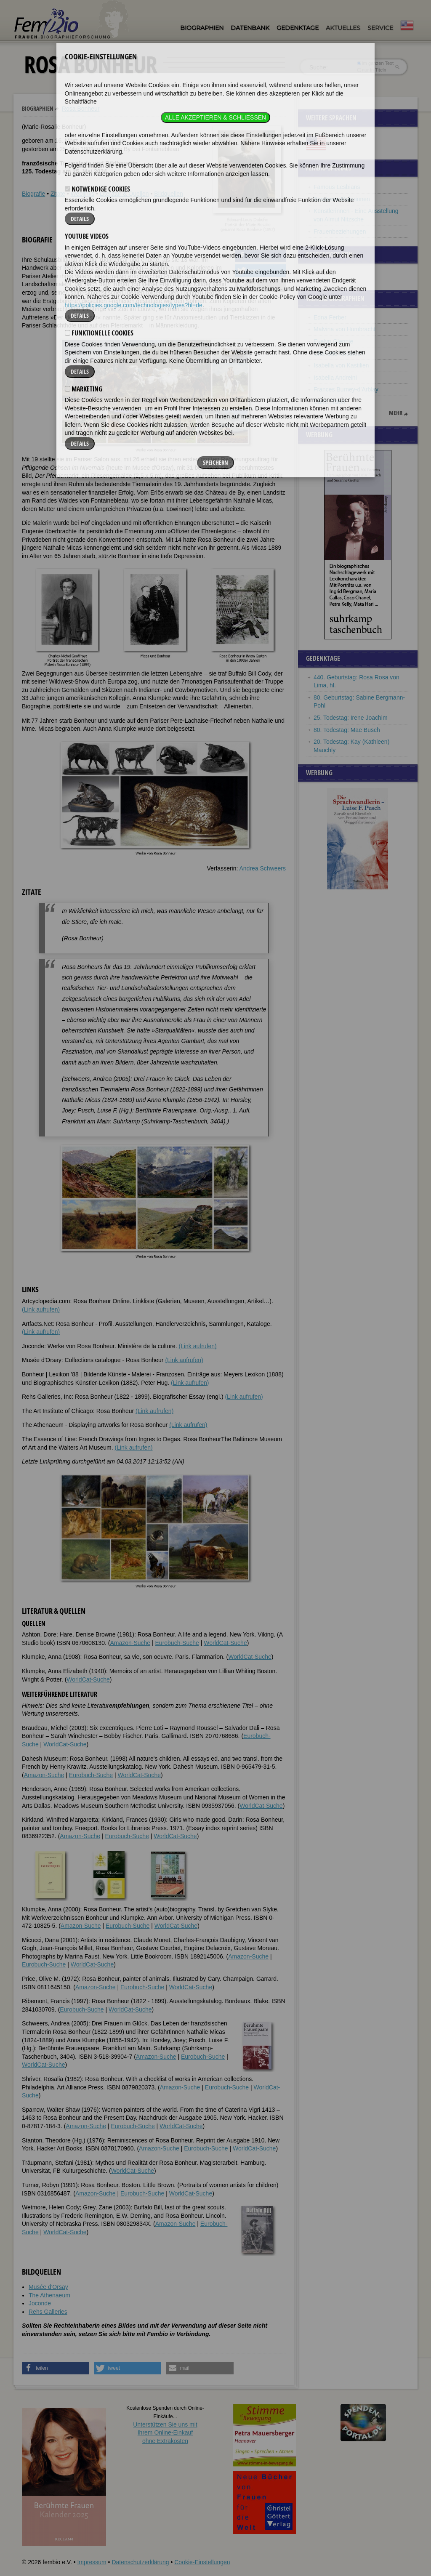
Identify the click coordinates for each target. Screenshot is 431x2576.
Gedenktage (298, 28)
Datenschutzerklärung (140, 2562)
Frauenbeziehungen (340, 231)
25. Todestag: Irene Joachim (351, 717)
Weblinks (83, 193)
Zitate (58, 193)
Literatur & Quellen (124, 193)
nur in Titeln (371, 69)
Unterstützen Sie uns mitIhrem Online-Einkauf (165, 2432)
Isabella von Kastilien (341, 365)
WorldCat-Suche (225, 1642)
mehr (395, 413)
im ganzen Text (375, 63)
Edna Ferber (330, 317)
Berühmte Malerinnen (342, 199)
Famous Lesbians (337, 187)
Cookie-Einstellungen (202, 2562)
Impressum (91, 2562)
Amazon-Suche (130, 1642)
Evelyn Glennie (333, 341)
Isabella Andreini (335, 377)
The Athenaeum (49, 2295)
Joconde (40, 2303)
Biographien (201, 28)
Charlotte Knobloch (339, 353)
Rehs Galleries (48, 2311)
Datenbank (250, 28)
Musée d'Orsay (48, 2286)
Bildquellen (168, 193)
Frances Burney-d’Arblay (346, 389)
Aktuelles (343, 28)
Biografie (33, 193)
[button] (260, 256)
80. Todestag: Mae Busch (347, 729)
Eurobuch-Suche (177, 1642)
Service (380, 28)
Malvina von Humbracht (344, 329)
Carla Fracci (329, 401)
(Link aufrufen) (41, 1309)
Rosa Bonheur (81, 108)
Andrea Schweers (262, 868)
